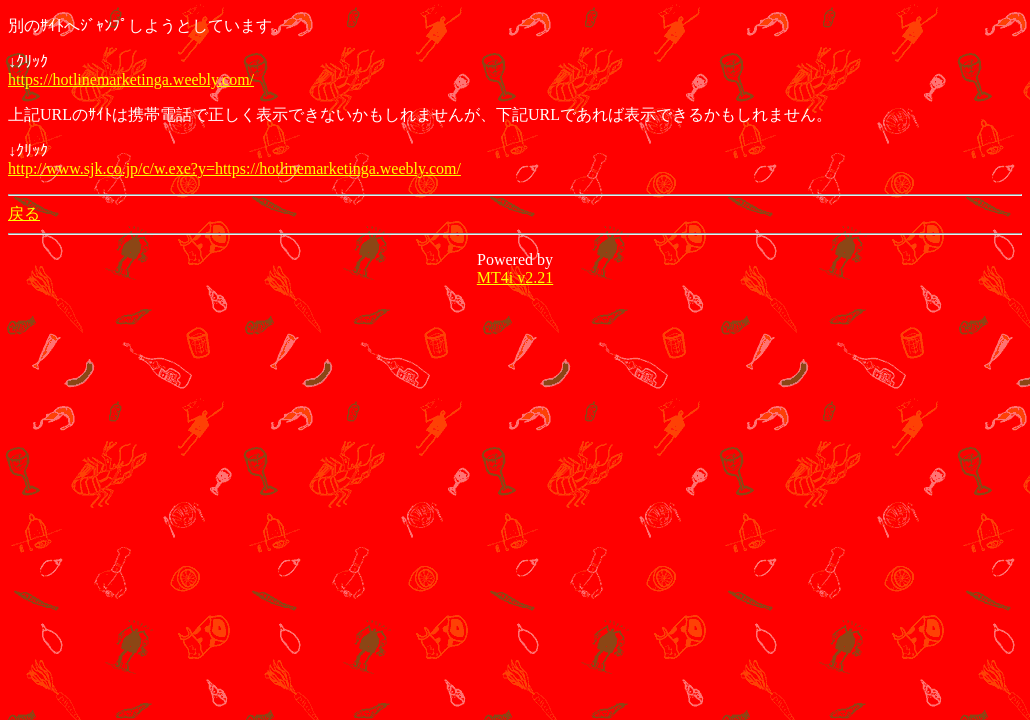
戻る (24, 213)
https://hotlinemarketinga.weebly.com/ (131, 79)
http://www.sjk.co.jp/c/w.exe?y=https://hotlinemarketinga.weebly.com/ (234, 168)
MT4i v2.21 (515, 277)
